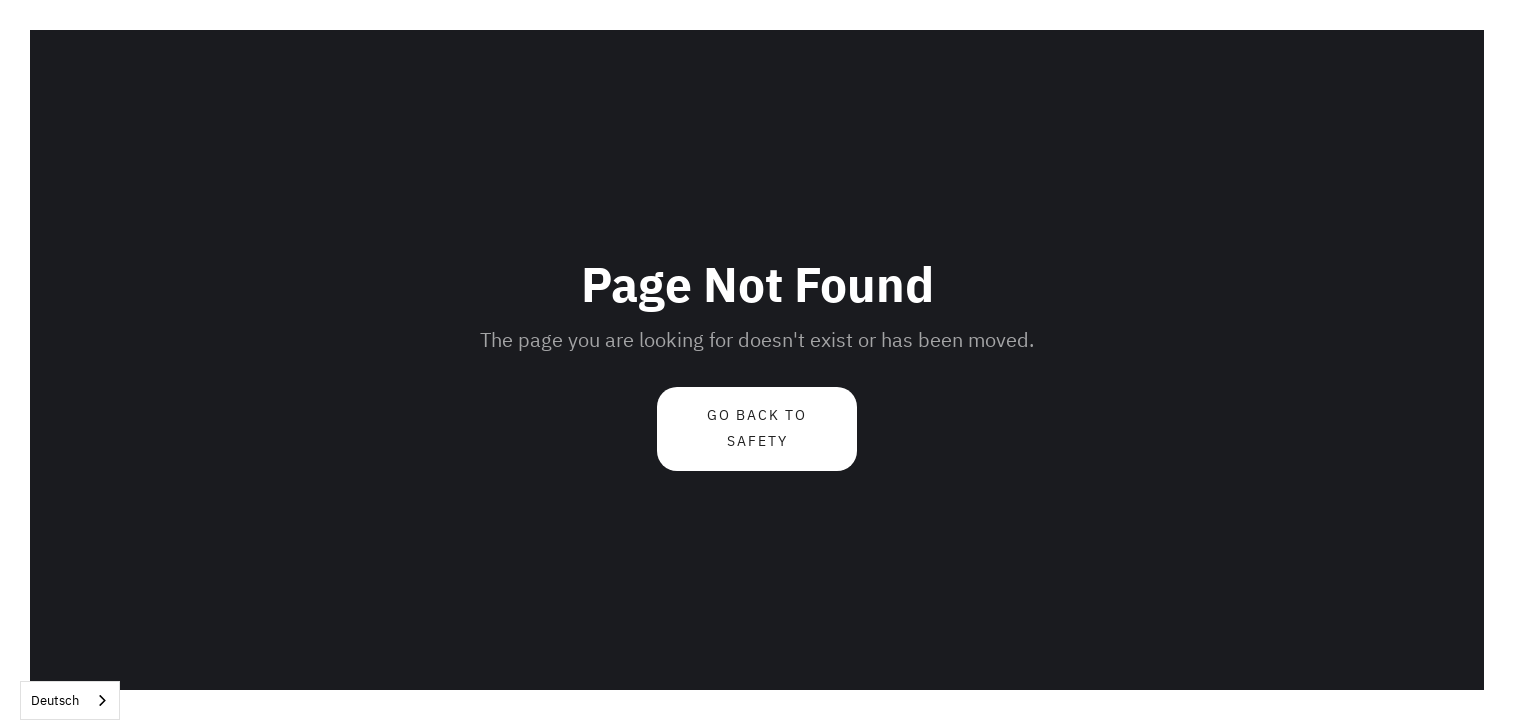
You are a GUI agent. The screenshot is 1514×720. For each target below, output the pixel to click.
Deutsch (55, 700)
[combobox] (70, 700)
